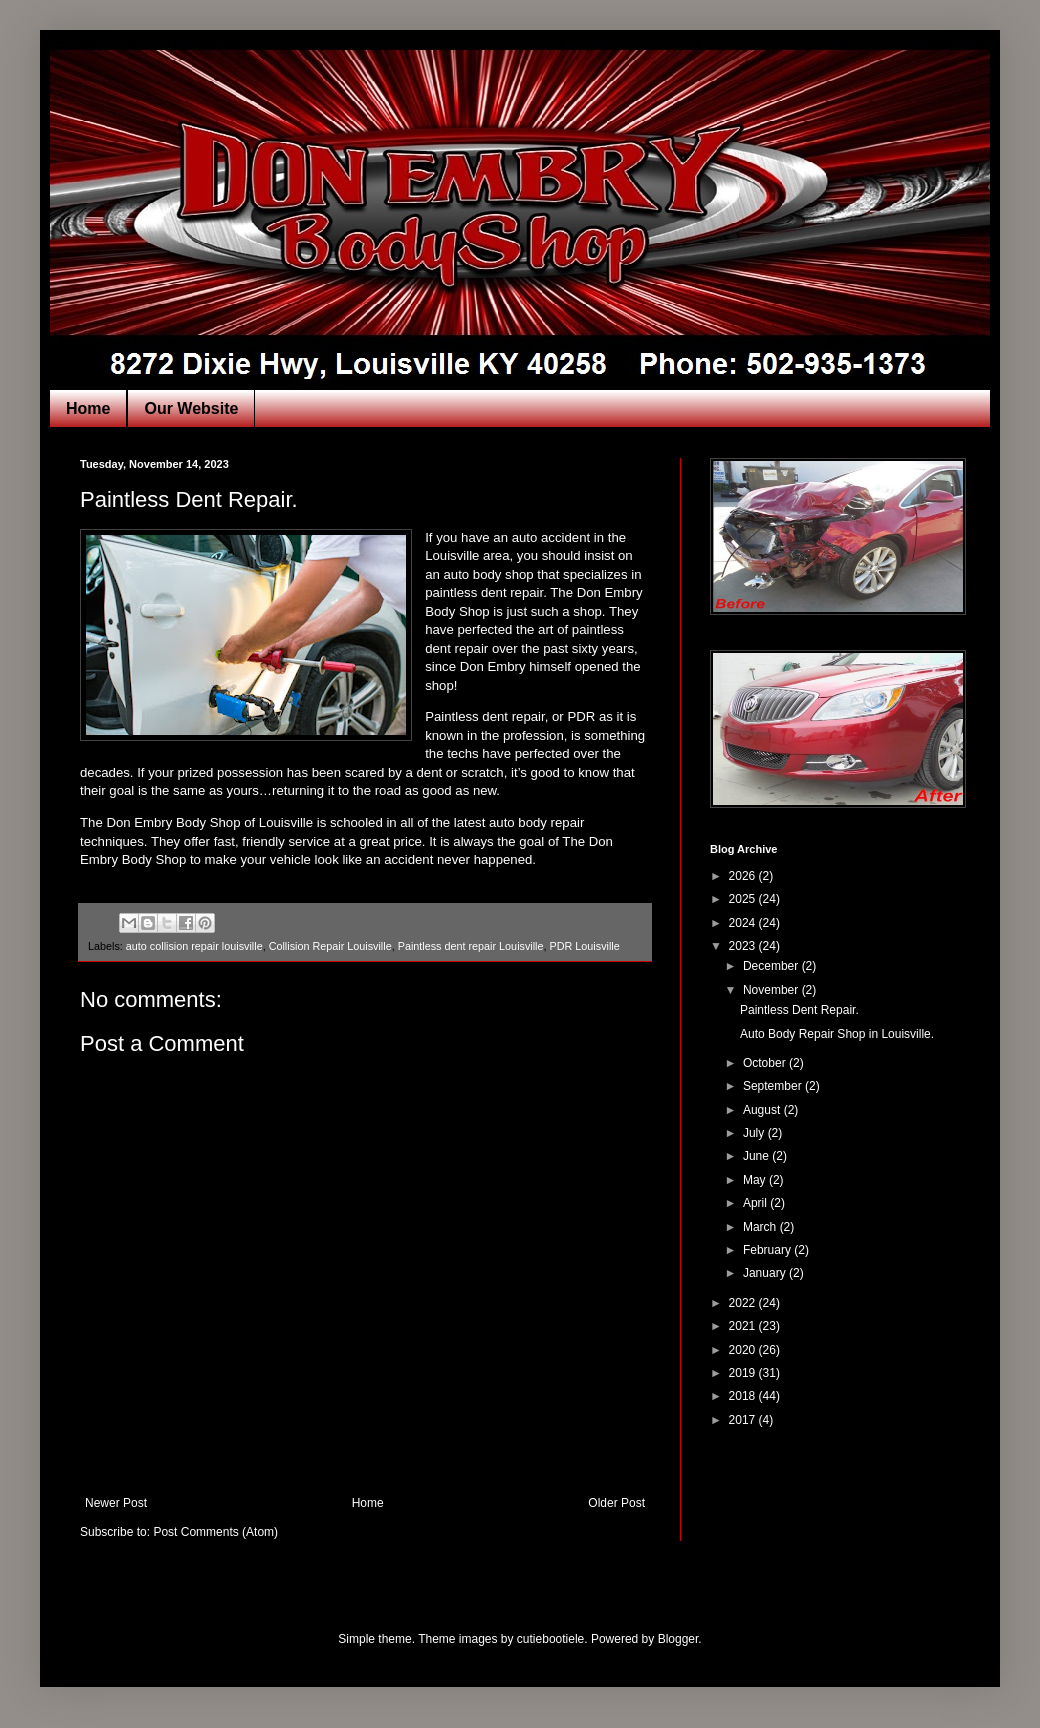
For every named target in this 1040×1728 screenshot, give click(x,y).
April (756, 1203)
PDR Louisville (585, 946)
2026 (744, 876)
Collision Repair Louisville (330, 946)
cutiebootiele (550, 1639)
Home (88, 408)
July (755, 1133)
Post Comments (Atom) (215, 1532)
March (761, 1227)
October (766, 1063)
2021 (744, 1326)
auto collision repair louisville (194, 946)
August (763, 1110)
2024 (744, 923)
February (768, 1250)
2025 (744, 899)
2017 (744, 1420)
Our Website (191, 408)
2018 (744, 1396)
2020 (744, 1350)
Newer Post (116, 1503)
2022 (744, 1303)
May (756, 1180)
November (772, 990)
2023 (744, 946)
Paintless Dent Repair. (799, 1010)
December (772, 966)
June (757, 1156)
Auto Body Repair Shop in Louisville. (837, 1034)
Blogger (678, 1639)
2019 (744, 1373)
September (774, 1086)
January (766, 1273)
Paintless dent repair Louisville (471, 946)
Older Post (616, 1503)
